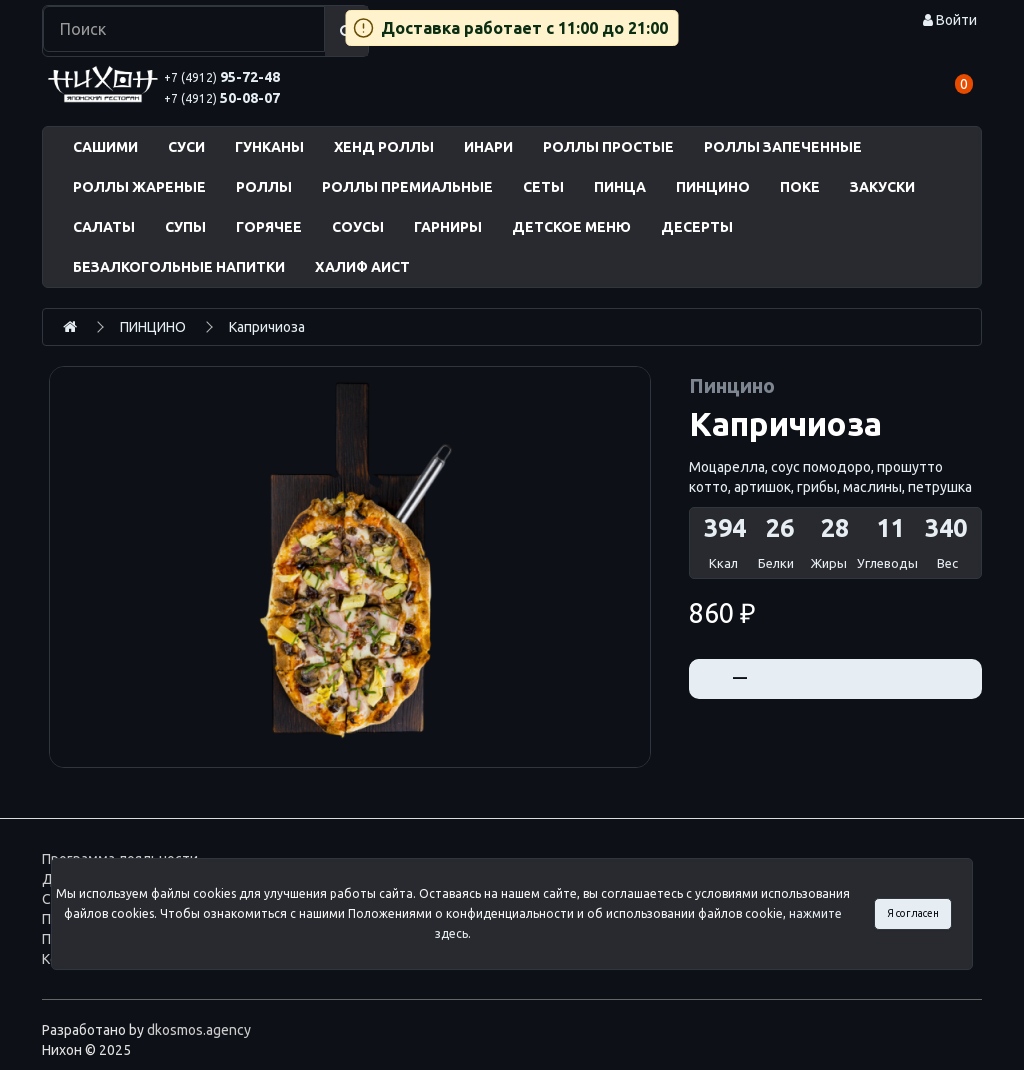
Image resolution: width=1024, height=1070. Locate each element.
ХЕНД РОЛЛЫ (384, 147)
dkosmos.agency (199, 1030)
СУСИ (186, 147)
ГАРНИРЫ (448, 227)
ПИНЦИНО (713, 187)
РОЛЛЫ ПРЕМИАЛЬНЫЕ (407, 187)
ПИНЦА (620, 187)
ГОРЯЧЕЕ (269, 227)
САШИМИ (105, 147)
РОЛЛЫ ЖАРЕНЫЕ (139, 187)
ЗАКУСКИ (882, 187)
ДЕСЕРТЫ (697, 227)
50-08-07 (222, 98)
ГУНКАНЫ (269, 147)
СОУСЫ (358, 227)
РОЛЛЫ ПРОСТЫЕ (608, 147)
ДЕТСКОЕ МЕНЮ (571, 227)
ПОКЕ (800, 187)
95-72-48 (222, 77)
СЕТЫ (543, 187)
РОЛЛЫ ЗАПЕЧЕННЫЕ (783, 147)
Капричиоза (267, 327)
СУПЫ (185, 227)
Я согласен (913, 913)
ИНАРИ (488, 147)
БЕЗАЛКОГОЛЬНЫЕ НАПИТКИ (179, 267)
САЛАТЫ (104, 227)
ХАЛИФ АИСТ (362, 267)
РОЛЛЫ (264, 187)
